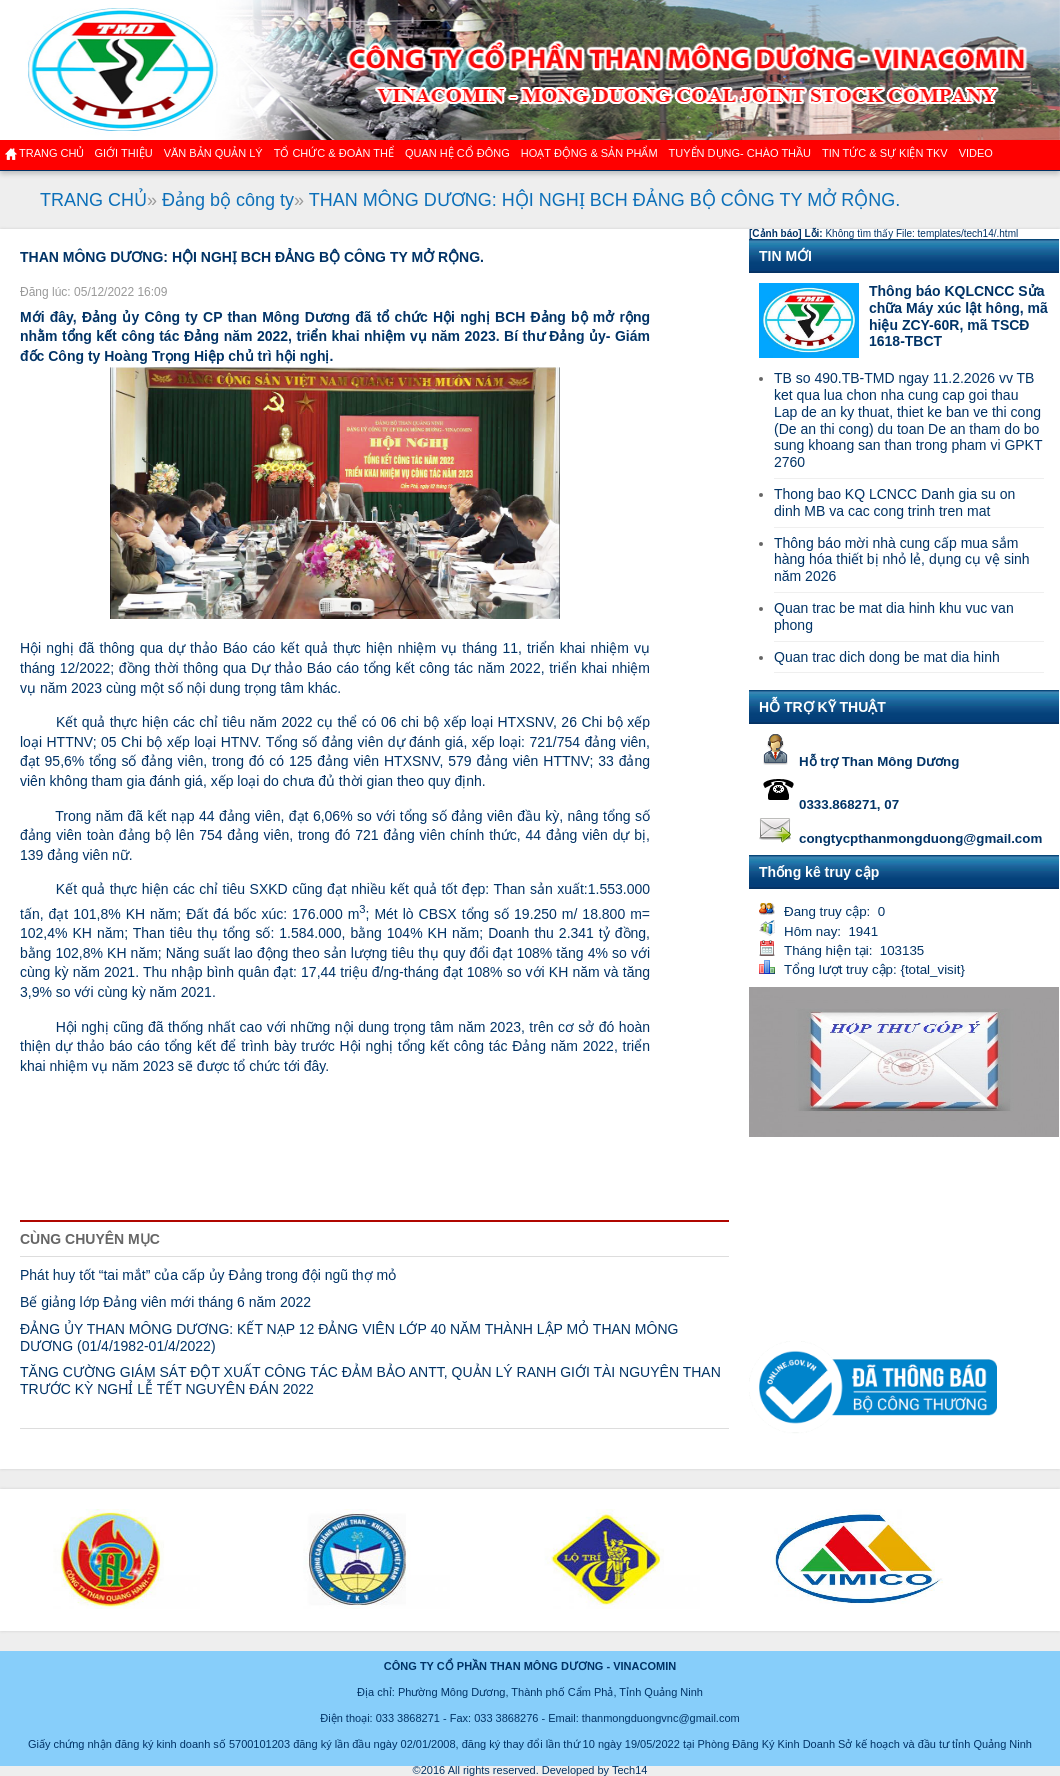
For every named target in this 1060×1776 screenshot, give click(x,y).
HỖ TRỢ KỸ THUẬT (822, 707)
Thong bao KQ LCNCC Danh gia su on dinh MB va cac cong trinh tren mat (894, 502)
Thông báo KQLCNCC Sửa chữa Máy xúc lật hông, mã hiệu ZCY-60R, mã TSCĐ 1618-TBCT (958, 316)
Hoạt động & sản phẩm (589, 153)
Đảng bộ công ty (228, 200)
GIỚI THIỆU (123, 153)
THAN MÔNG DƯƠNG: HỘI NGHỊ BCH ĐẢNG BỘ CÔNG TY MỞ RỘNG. (604, 200)
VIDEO (976, 153)
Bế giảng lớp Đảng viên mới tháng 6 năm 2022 (165, 1302)
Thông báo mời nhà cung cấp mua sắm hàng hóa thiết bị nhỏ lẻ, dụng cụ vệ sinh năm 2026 (902, 560)
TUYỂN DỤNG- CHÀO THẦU (740, 153)
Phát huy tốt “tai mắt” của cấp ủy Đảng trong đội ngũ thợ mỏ (208, 1275)
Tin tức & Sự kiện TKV (885, 153)
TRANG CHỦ (93, 200)
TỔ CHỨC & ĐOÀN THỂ (334, 153)
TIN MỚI (785, 256)
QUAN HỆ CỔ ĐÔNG (457, 153)
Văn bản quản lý (213, 153)
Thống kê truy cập (819, 872)
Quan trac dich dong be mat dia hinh (887, 657)
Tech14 (629, 1770)
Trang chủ (51, 153)
